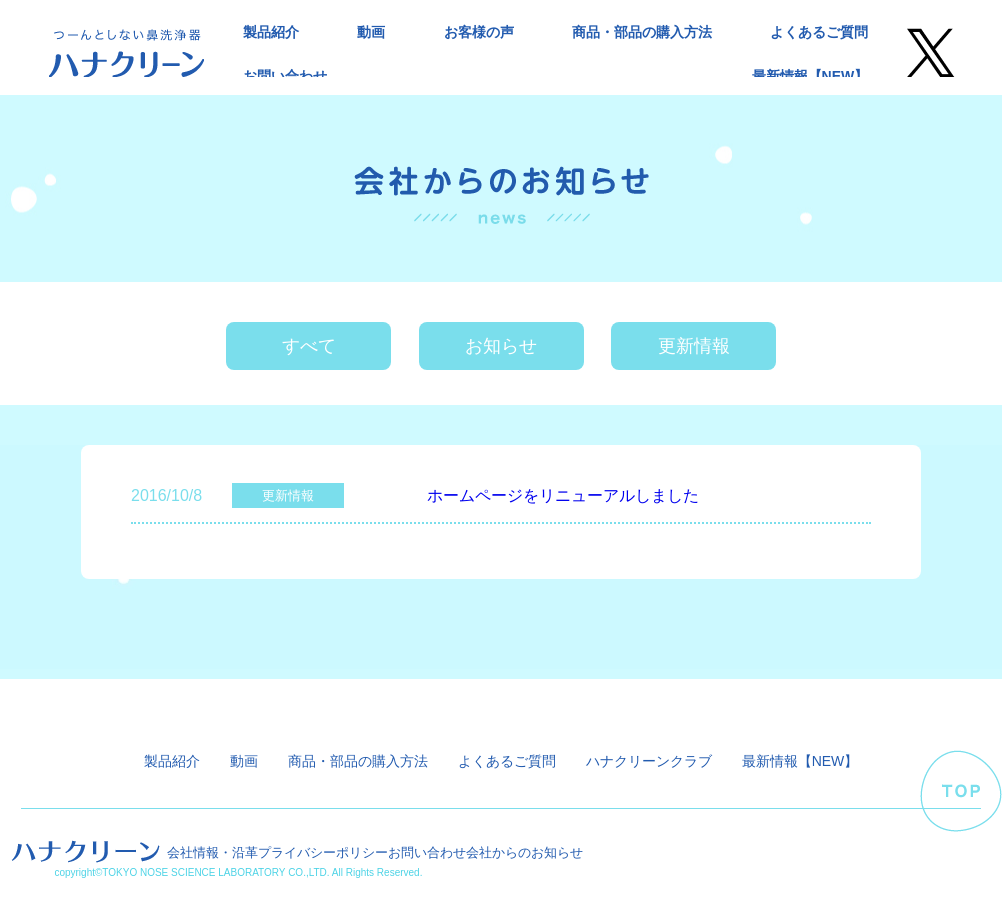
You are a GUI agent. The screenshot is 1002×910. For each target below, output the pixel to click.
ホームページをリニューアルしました (563, 495)
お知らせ (501, 346)
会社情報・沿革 (212, 852)
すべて (309, 346)
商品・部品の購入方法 (642, 32)
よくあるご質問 (819, 32)
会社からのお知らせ (524, 852)
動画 (371, 32)
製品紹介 (271, 32)
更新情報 (694, 346)
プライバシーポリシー (323, 852)
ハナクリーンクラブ (649, 761)
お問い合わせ (285, 76)
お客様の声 (479, 32)
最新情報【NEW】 (810, 76)
